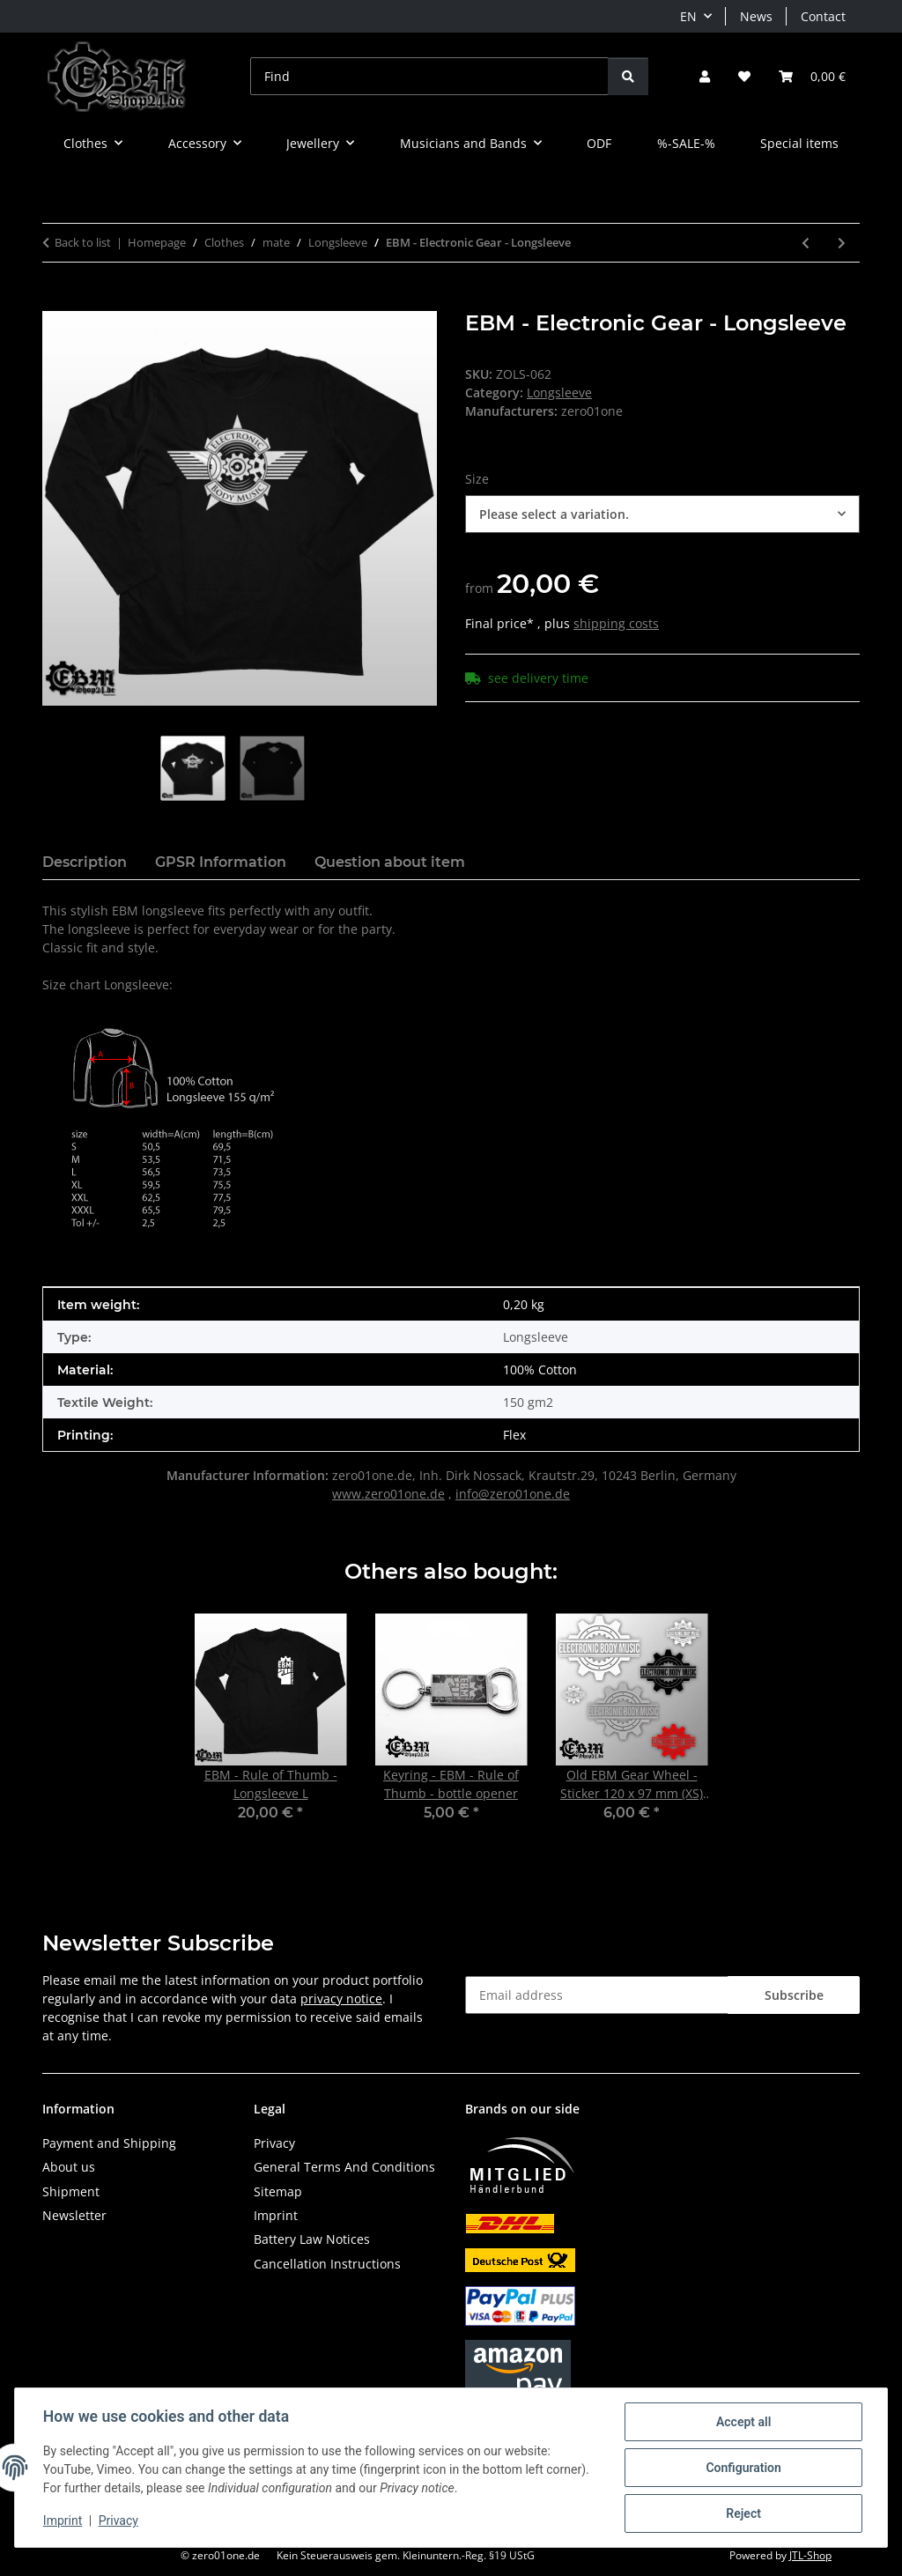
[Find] (429, 76)
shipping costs (616, 623)
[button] (704, 76)
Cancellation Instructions (327, 2263)
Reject (743, 2513)
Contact (823, 16)
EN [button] (688, 16)
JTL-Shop (810, 2555)
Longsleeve (559, 392)
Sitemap (278, 2191)
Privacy (118, 2521)
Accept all (743, 2422)
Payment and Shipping (109, 2143)
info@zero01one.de (512, 1493)
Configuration (743, 2468)
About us (68, 2166)
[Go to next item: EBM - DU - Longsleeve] (842, 243)
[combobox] (662, 514)
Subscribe (794, 1995)
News (756, 16)
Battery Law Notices (312, 2239)
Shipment (71, 2191)
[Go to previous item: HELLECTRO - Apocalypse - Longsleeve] (805, 243)
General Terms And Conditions (344, 2166)
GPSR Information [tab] (220, 862)
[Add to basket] (56, 301)
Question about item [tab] (389, 862)
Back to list (83, 242)
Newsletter (74, 2215)
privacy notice (341, 1998)
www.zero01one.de (388, 1493)
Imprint (62, 2521)
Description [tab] (84, 862)
